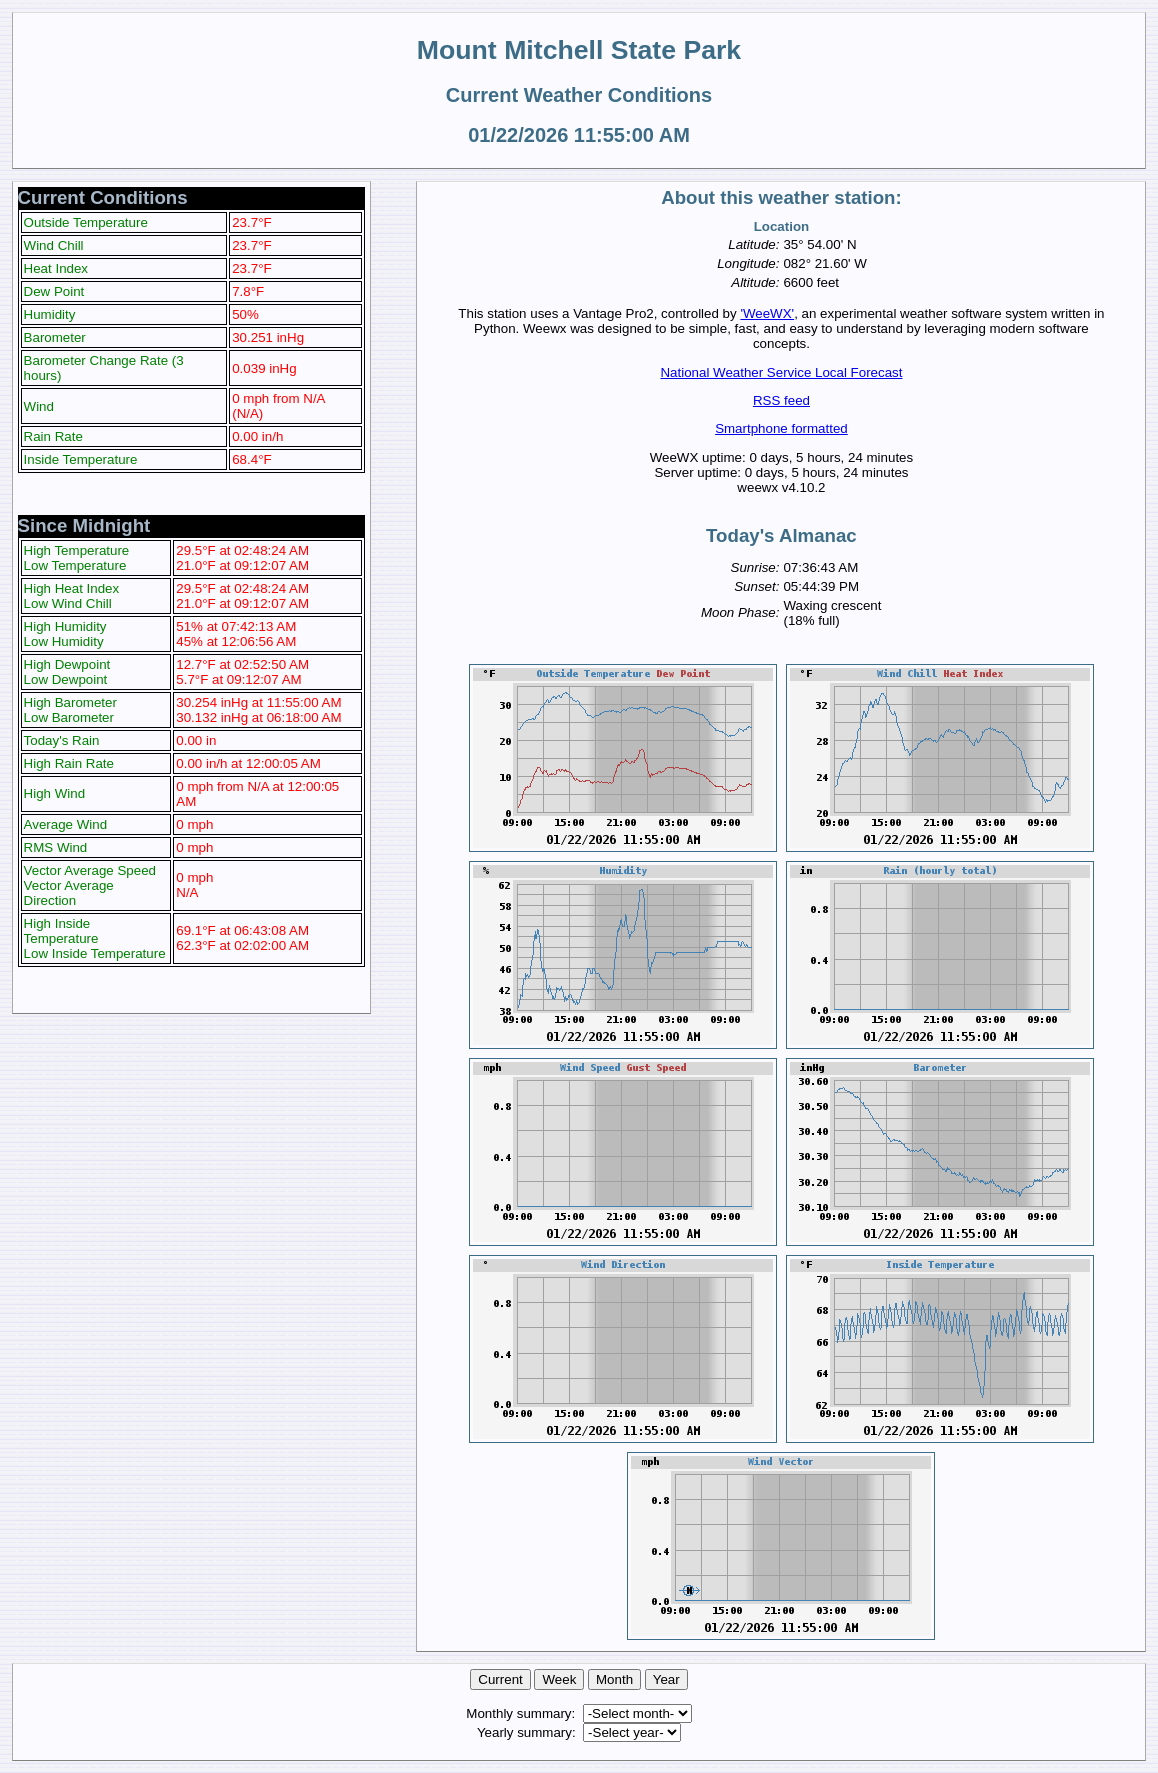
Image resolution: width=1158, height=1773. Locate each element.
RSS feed (781, 400)
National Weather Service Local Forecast (781, 372)
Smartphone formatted (781, 428)
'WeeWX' (767, 313)
